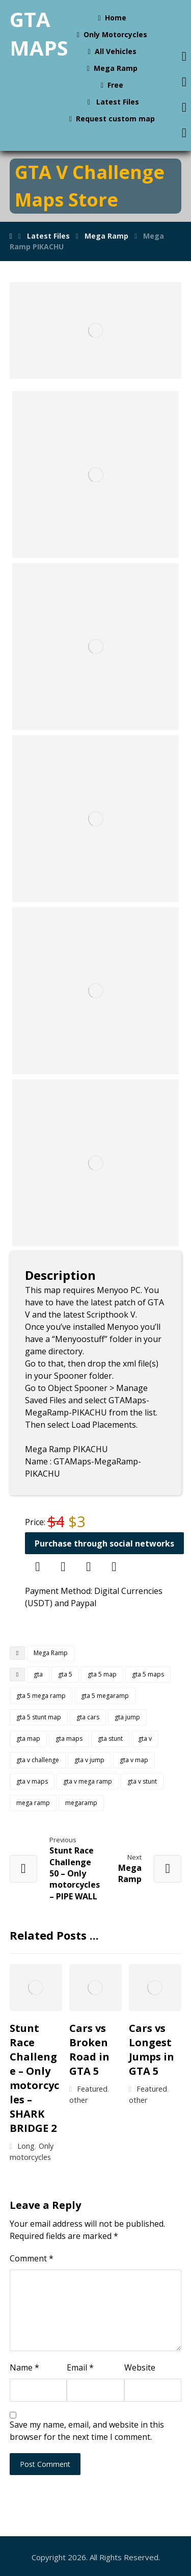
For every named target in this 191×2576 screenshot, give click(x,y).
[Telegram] (37, 1567)
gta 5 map (102, 1674)
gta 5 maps (148, 1674)
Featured (92, 2089)
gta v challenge (37, 1760)
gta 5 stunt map (38, 1717)
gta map (28, 1738)
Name (24, 2367)
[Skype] (88, 1567)
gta (38, 1674)
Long (26, 2146)
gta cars (87, 1717)
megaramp (81, 1802)
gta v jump (89, 1760)
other (78, 2100)
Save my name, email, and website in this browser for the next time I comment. (87, 2430)
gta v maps (32, 1781)
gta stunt (110, 1738)
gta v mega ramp (87, 1781)
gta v (145, 1738)
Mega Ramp (51, 1652)
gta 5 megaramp (105, 1695)
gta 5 (65, 1674)
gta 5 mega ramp (41, 1695)
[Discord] (63, 1567)
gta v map (134, 1760)
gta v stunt (142, 1781)
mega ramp (33, 1802)
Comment (31, 2258)
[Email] (114, 1567)
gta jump (127, 1717)
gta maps (69, 1738)
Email (80, 2367)
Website (139, 2367)
